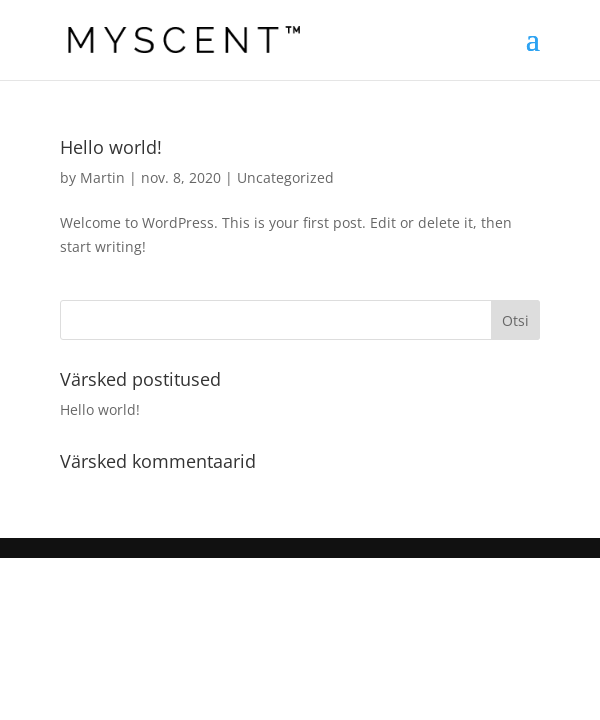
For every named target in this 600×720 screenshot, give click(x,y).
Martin (102, 177)
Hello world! (111, 147)
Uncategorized (285, 177)
